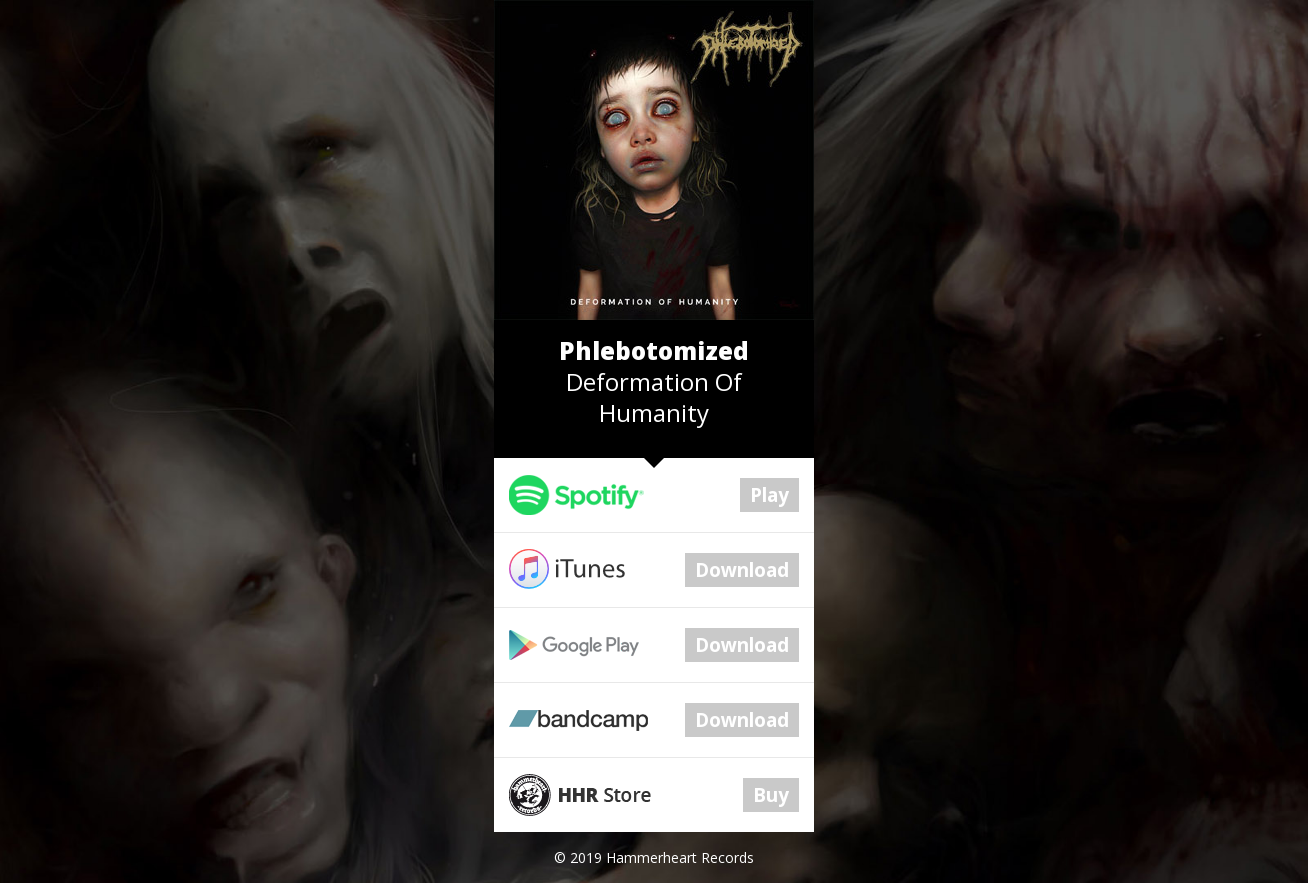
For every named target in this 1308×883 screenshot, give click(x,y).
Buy (771, 795)
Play (769, 495)
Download (742, 570)
